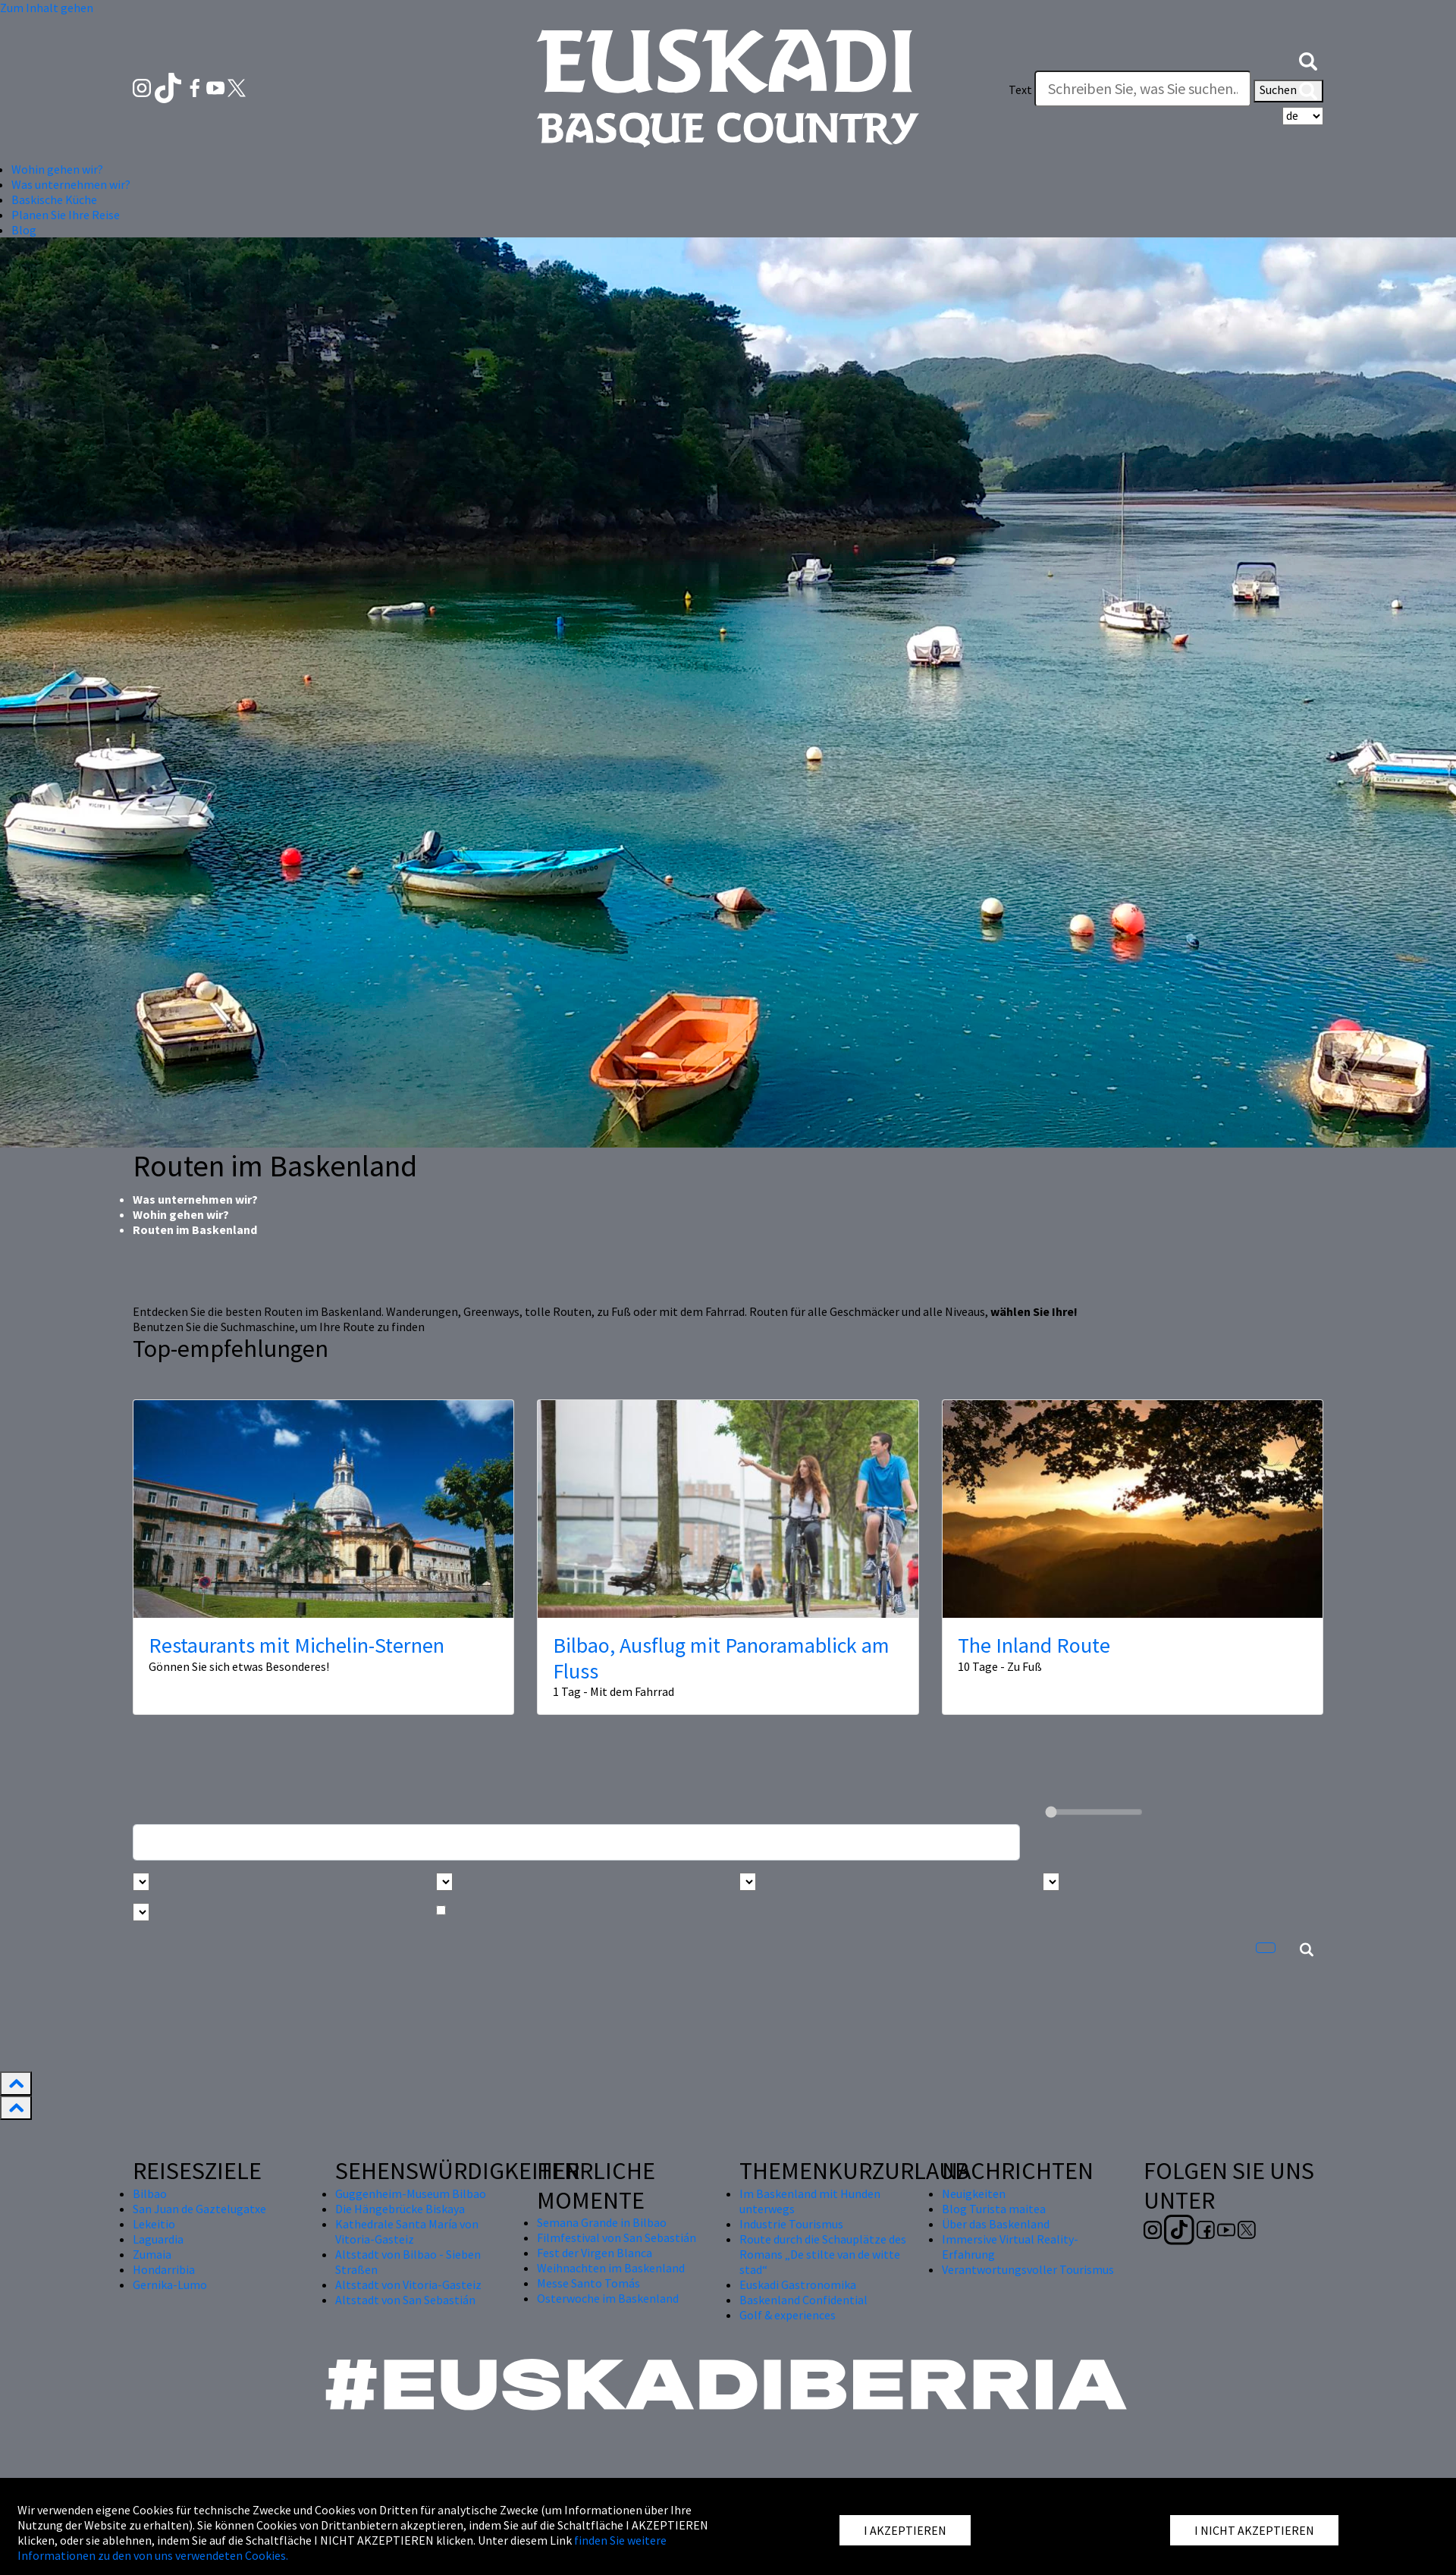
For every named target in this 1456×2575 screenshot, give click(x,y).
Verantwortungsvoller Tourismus (1028, 2269)
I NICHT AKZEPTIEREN (1254, 2530)
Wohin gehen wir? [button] (57, 169)
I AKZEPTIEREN (905, 2530)
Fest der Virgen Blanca (594, 2252)
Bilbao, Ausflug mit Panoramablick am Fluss (721, 1658)
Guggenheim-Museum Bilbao (410, 2193)
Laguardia (158, 2239)
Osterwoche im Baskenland (608, 2298)
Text (1020, 89)
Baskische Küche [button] (54, 199)
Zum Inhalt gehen (46, 7)
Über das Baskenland (996, 2223)
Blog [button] (23, 229)
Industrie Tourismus (791, 2223)
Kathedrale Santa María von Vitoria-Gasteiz (407, 2231)
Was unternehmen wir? (195, 1199)
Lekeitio (154, 2223)
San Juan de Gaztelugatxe (199, 2208)
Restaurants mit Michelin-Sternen (296, 1645)
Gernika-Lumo (170, 2284)
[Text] (1142, 89)
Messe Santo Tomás (588, 2283)
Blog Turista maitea (994, 2208)
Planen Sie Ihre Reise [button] (65, 214)
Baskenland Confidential (803, 2299)
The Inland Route (1034, 1645)
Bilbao (150, 2193)
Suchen (1288, 91)
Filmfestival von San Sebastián (616, 2237)
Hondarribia (164, 2269)
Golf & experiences (787, 2314)
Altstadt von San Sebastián (405, 2299)
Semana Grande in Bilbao (602, 2222)
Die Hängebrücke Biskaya (400, 2208)
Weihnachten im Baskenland (611, 2267)
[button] (1308, 59)
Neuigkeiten (974, 2193)
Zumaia (152, 2254)
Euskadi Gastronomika (797, 2284)
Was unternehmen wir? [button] (70, 184)
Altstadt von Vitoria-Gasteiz (408, 2284)
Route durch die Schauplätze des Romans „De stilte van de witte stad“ (822, 2254)
